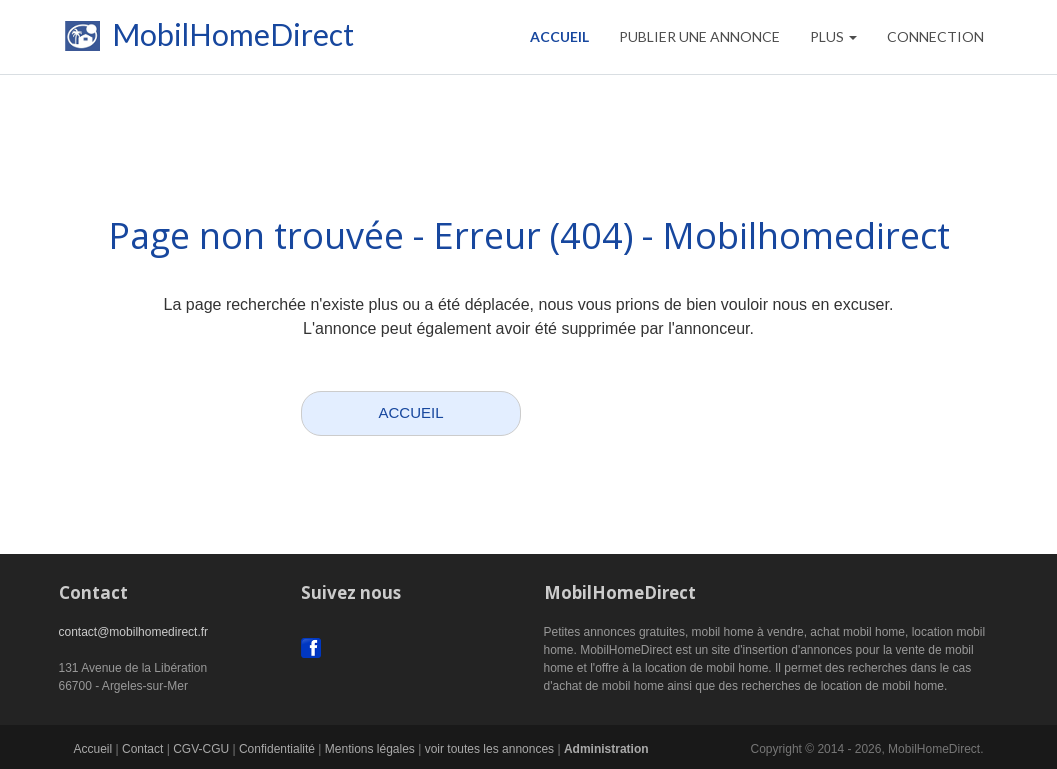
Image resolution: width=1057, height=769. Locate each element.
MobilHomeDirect (206, 40)
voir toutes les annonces (489, 749)
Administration (606, 749)
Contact (142, 749)
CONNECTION (935, 36)
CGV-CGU (201, 749)
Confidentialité (277, 749)
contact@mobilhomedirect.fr (134, 632)
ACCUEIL (410, 412)
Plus (833, 36)
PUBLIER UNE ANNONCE (699, 36)
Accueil (559, 36)
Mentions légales (370, 749)
